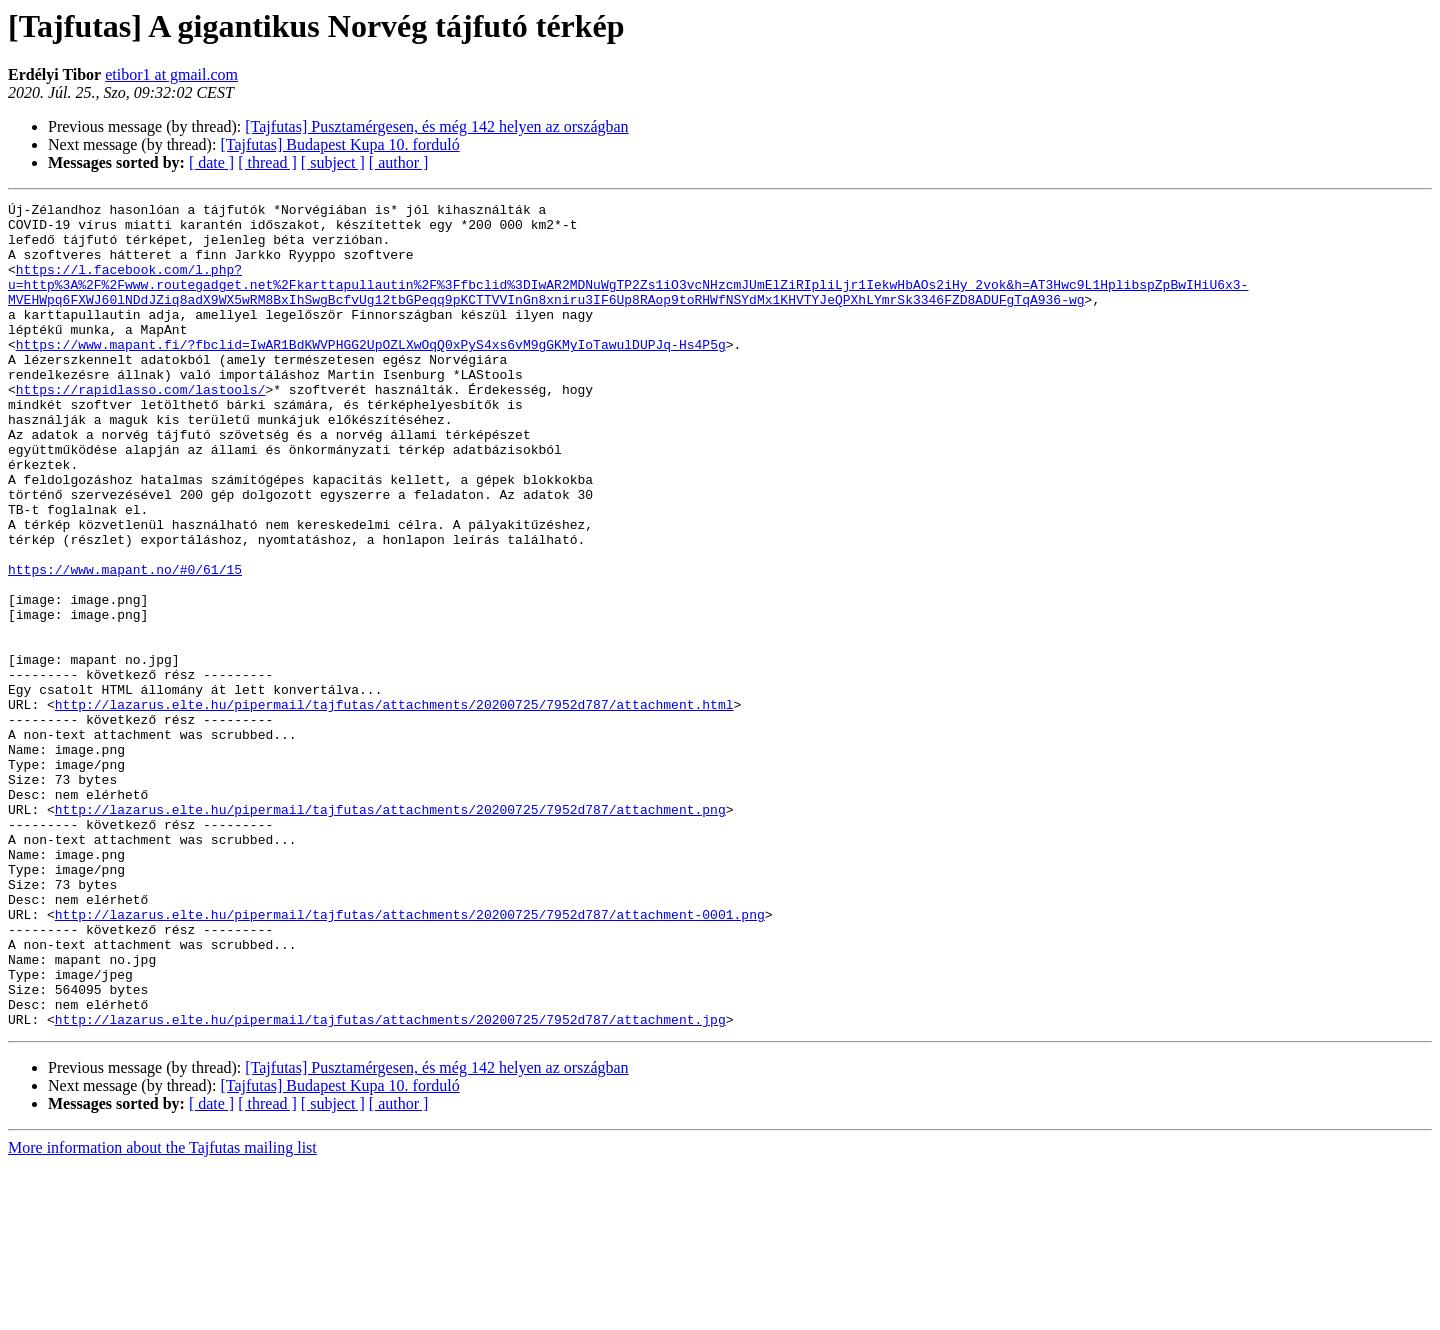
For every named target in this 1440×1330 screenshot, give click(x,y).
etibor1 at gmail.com (171, 74)
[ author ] (399, 162)
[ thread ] (267, 162)
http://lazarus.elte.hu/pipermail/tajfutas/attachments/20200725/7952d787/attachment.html (394, 806)
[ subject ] (333, 162)
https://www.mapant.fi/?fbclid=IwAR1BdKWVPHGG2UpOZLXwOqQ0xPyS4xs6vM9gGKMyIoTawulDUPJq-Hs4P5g (371, 374)
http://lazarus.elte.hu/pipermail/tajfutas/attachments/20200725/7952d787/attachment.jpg (390, 1184)
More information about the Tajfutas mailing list (162, 1312)
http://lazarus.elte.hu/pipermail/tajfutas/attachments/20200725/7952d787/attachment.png (390, 932)
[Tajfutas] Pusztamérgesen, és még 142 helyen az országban (436, 126)
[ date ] (211, 162)
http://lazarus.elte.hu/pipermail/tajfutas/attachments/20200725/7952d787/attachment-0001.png (410, 1058)
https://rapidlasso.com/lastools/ (141, 428)
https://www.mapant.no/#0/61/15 (125, 644)
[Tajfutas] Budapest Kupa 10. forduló (339, 144)
